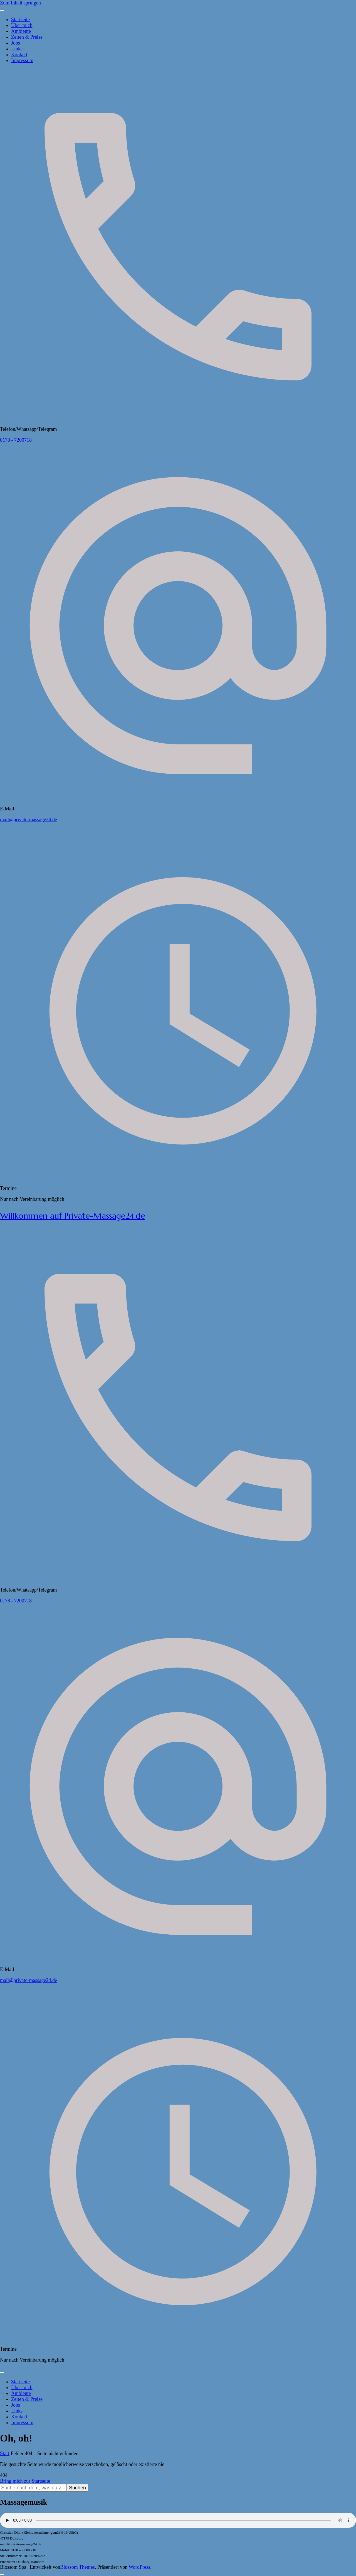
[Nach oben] (2, 2574)
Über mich (21, 25)
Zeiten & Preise (27, 37)
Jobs (15, 43)
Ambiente (21, 31)
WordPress (139, 2567)
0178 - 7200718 (16, 440)
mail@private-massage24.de (28, 819)
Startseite (20, 19)
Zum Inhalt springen (20, 3)
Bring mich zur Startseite (25, 2481)
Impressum (22, 60)
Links (17, 49)
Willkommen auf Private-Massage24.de (72, 1216)
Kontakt (19, 54)
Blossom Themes (77, 2567)
